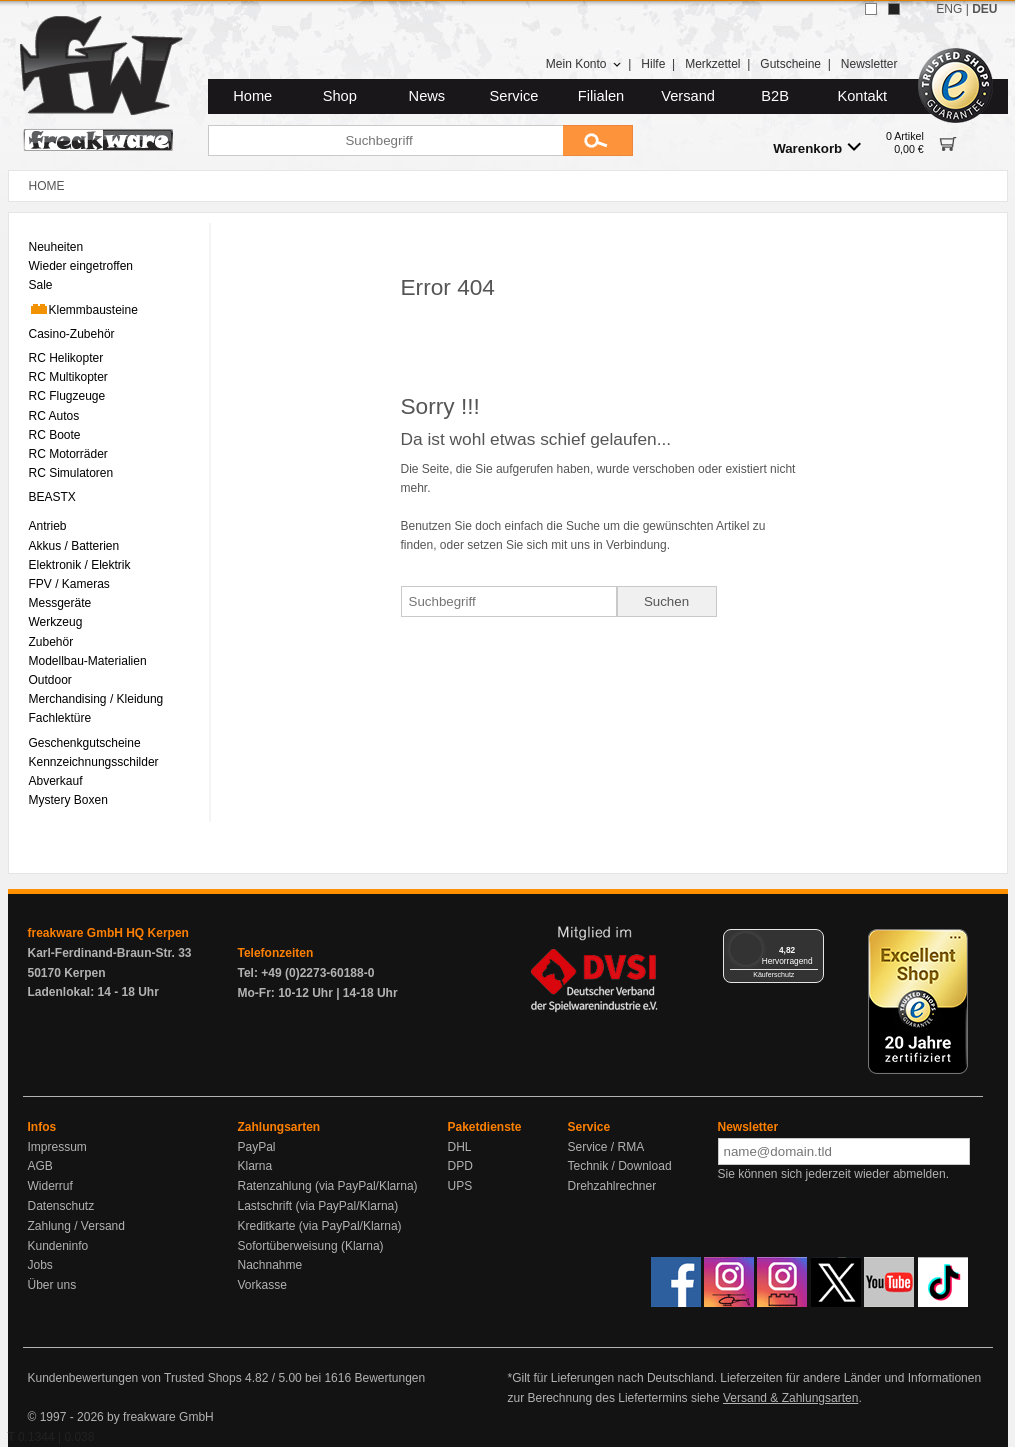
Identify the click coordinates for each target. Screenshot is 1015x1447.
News (427, 96)
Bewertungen (389, 1378)
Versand (688, 96)
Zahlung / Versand (76, 1226)
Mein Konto (584, 64)
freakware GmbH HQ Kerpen (108, 933)
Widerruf (50, 1186)
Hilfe (653, 64)
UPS (460, 1186)
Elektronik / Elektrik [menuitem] (80, 565)
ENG (949, 9)
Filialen (601, 96)
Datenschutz (61, 1206)
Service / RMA (606, 1147)
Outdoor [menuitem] (50, 680)
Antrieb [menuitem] (48, 526)
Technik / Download (620, 1166)
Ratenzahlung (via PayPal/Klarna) (328, 1186)
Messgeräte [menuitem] (60, 603)
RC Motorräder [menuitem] (68, 454)
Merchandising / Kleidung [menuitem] (96, 699)
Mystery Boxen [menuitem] (68, 800)
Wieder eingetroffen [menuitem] (81, 266)
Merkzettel (712, 64)
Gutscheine (790, 64)
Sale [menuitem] (41, 285)
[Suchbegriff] (385, 140)
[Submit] (598, 140)
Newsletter (869, 64)
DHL (460, 1147)
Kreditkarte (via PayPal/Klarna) (320, 1226)
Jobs (40, 1265)
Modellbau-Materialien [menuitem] (88, 661)
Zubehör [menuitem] (51, 642)
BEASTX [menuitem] (52, 497)
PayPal (257, 1147)
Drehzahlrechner (612, 1186)
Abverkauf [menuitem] (56, 781)
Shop (340, 96)
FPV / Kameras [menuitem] (69, 584)
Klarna (255, 1166)
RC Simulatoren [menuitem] (71, 473)
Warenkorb (817, 147)
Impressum (57, 1147)
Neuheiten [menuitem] (56, 247)
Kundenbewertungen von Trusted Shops (135, 1378)
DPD (460, 1166)
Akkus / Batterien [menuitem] (74, 546)
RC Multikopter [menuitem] (68, 377)
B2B (775, 96)
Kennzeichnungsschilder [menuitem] (94, 762)
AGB (40, 1166)
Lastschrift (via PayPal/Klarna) (318, 1206)
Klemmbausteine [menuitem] (83, 309)
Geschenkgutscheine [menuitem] (85, 743)
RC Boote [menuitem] (55, 435)
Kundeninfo (58, 1246)
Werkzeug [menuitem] (56, 622)
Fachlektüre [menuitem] (60, 718)
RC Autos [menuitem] (54, 416)
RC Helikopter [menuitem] (66, 358)
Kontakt (862, 96)
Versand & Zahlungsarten (790, 1398)
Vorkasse (262, 1285)
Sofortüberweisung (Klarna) (311, 1246)
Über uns (52, 1285)
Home (252, 96)
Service (514, 96)
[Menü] (812, 941)
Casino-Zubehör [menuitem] (72, 334)
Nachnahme (270, 1265)
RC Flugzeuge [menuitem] (67, 396)
